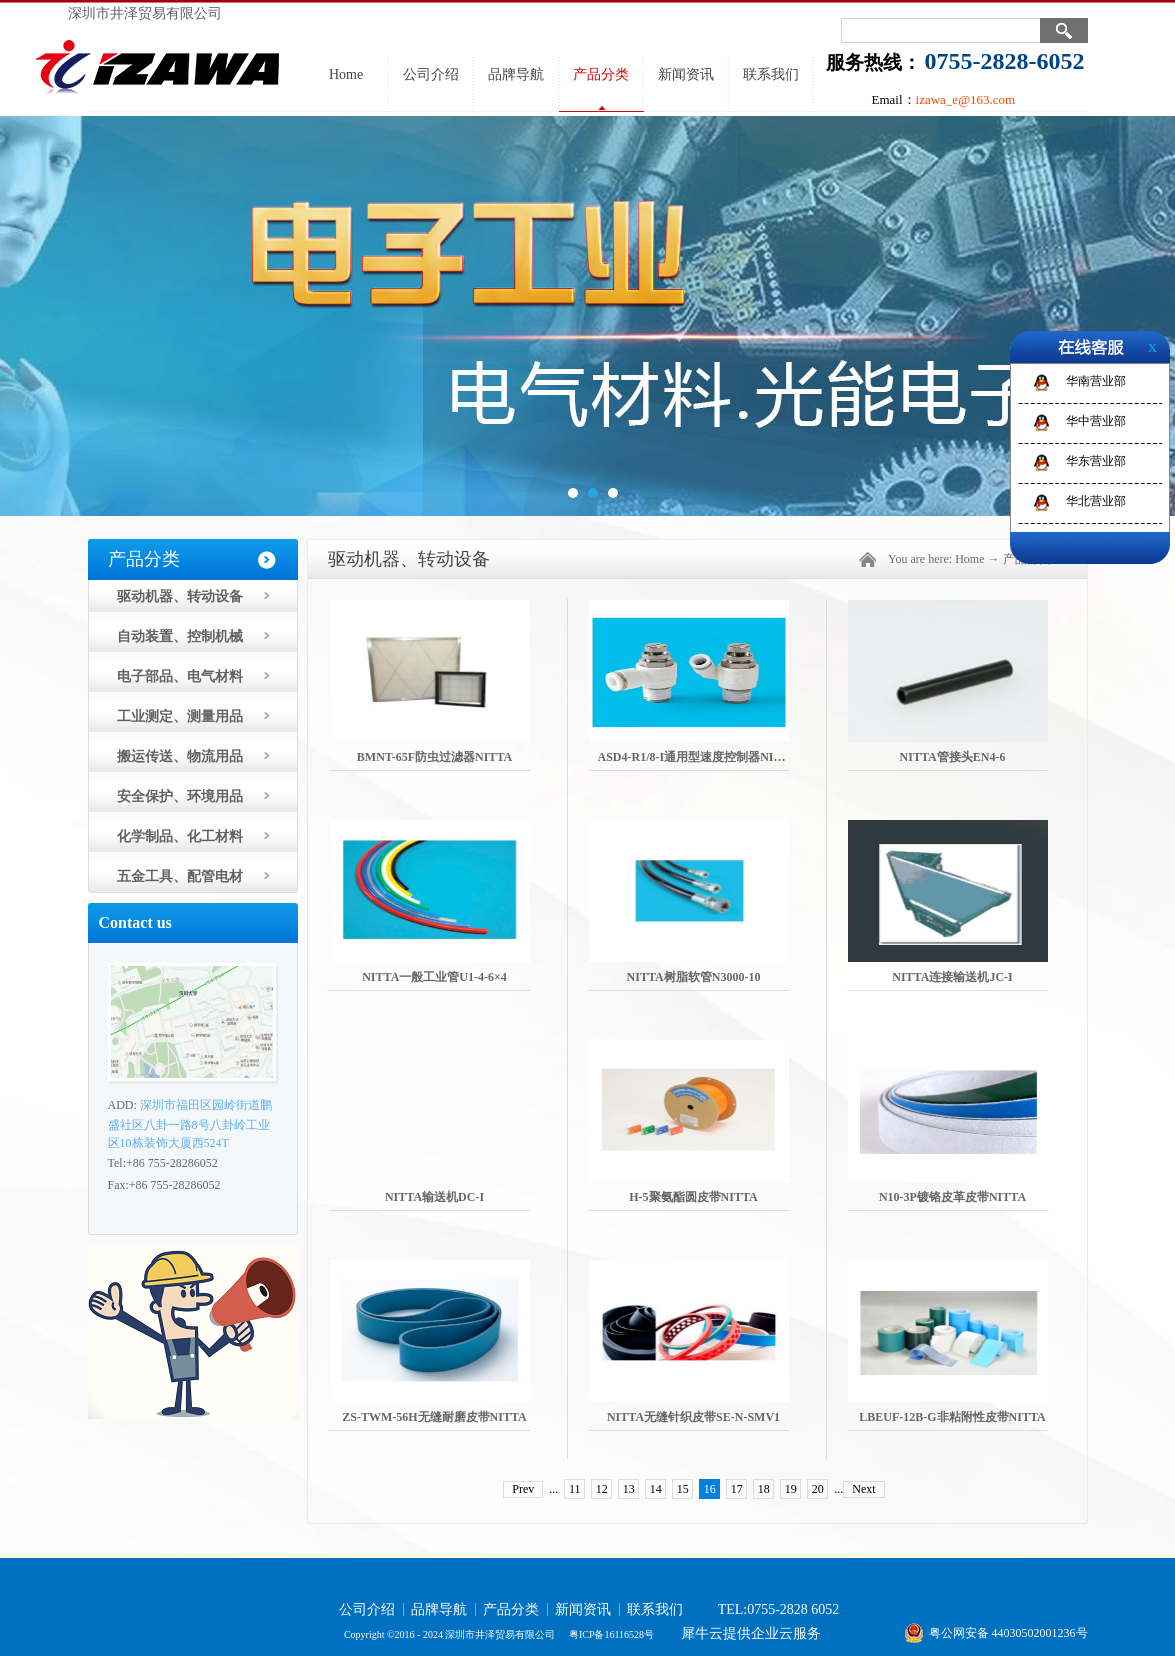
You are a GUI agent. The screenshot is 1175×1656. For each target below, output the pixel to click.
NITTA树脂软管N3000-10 (694, 977)
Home (346, 74)
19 (791, 1489)
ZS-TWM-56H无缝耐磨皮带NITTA (434, 1417)
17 (737, 1489)
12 (602, 1489)
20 (818, 1489)
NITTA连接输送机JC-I (952, 977)
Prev (523, 1489)
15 (683, 1489)
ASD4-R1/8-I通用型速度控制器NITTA (698, 757)
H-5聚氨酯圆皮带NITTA (693, 1197)
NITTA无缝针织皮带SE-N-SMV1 (693, 1417)
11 (575, 1489)
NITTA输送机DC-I (434, 1197)
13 (629, 1489)
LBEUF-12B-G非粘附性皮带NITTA (952, 1417)
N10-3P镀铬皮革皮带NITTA (952, 1197)
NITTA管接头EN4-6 (953, 757)
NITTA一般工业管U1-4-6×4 (434, 977)
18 (764, 1489)
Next (863, 1489)
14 (656, 1489)
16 (710, 1489)
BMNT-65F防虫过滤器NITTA (434, 757)
